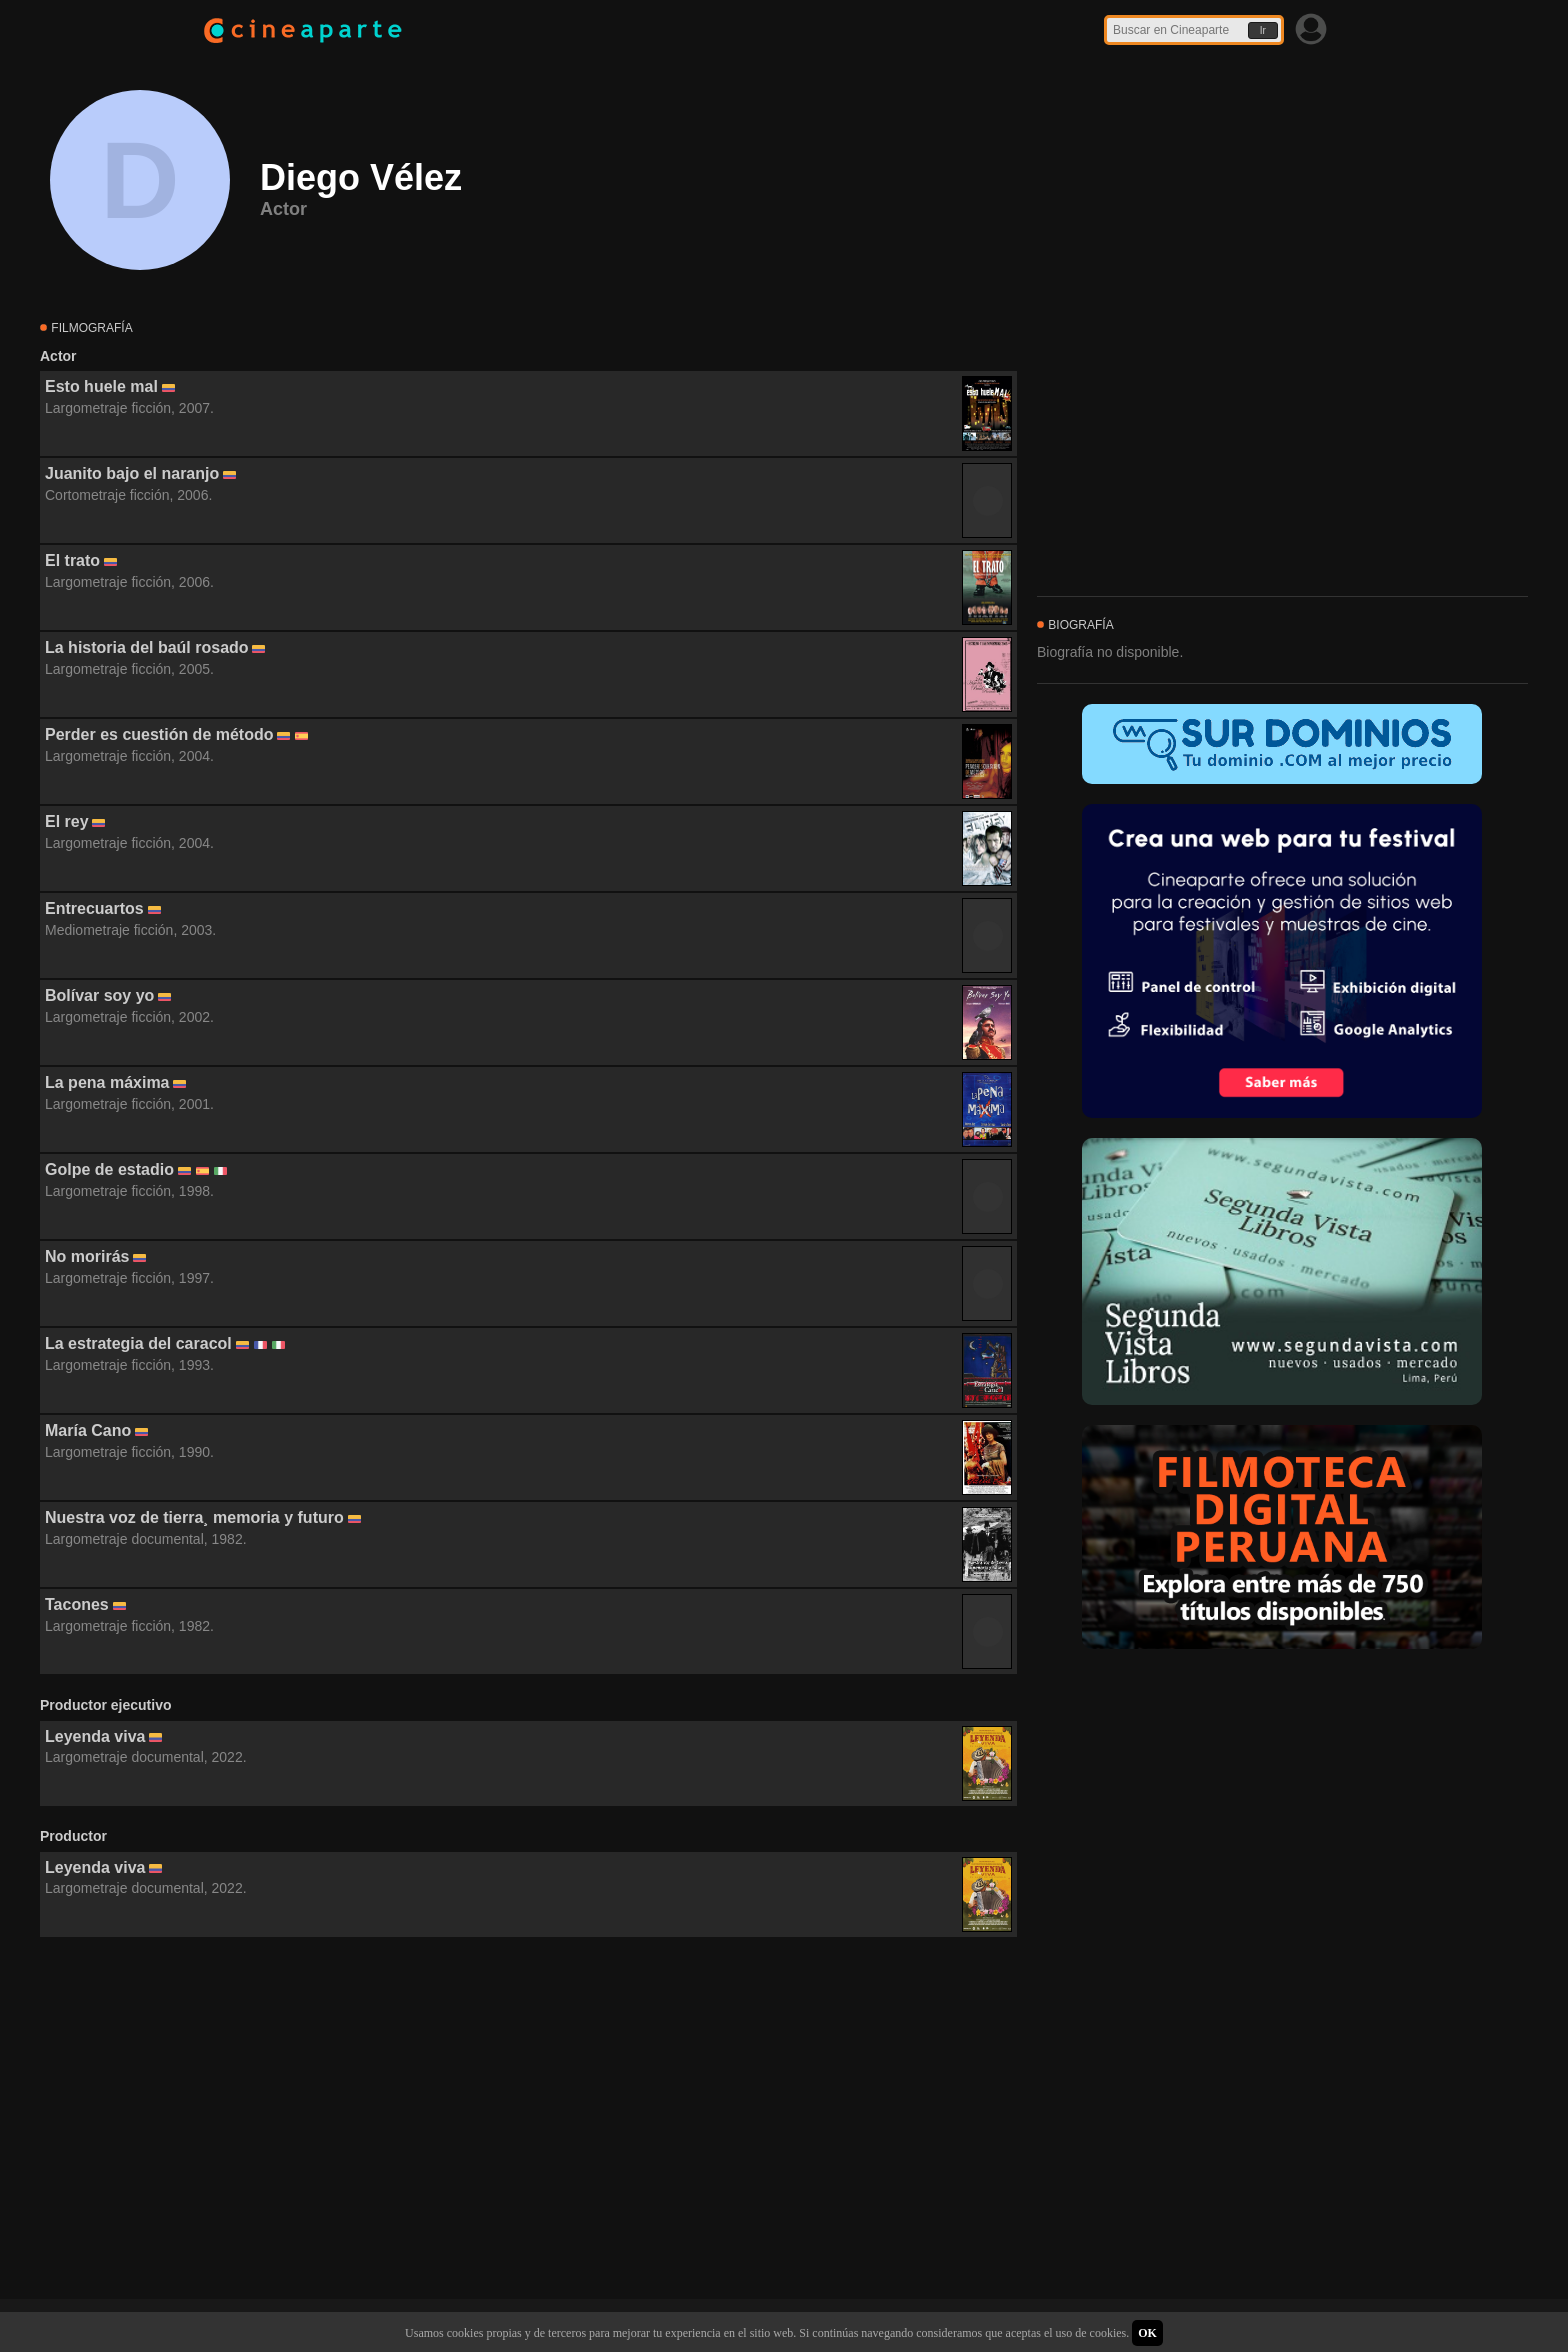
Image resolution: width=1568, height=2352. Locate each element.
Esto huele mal (101, 386)
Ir (1263, 30)
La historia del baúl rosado (147, 647)
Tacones (77, 1604)
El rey (67, 821)
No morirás (87, 1256)
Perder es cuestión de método (159, 734)
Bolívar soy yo (99, 995)
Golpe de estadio (109, 1169)
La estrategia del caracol (138, 1343)
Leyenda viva (95, 1736)
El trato (72, 560)
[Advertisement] (528, 2119)
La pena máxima (107, 1082)
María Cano (88, 1430)
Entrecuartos (94, 908)
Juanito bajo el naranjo (132, 473)
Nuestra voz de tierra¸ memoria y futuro (194, 1517)
